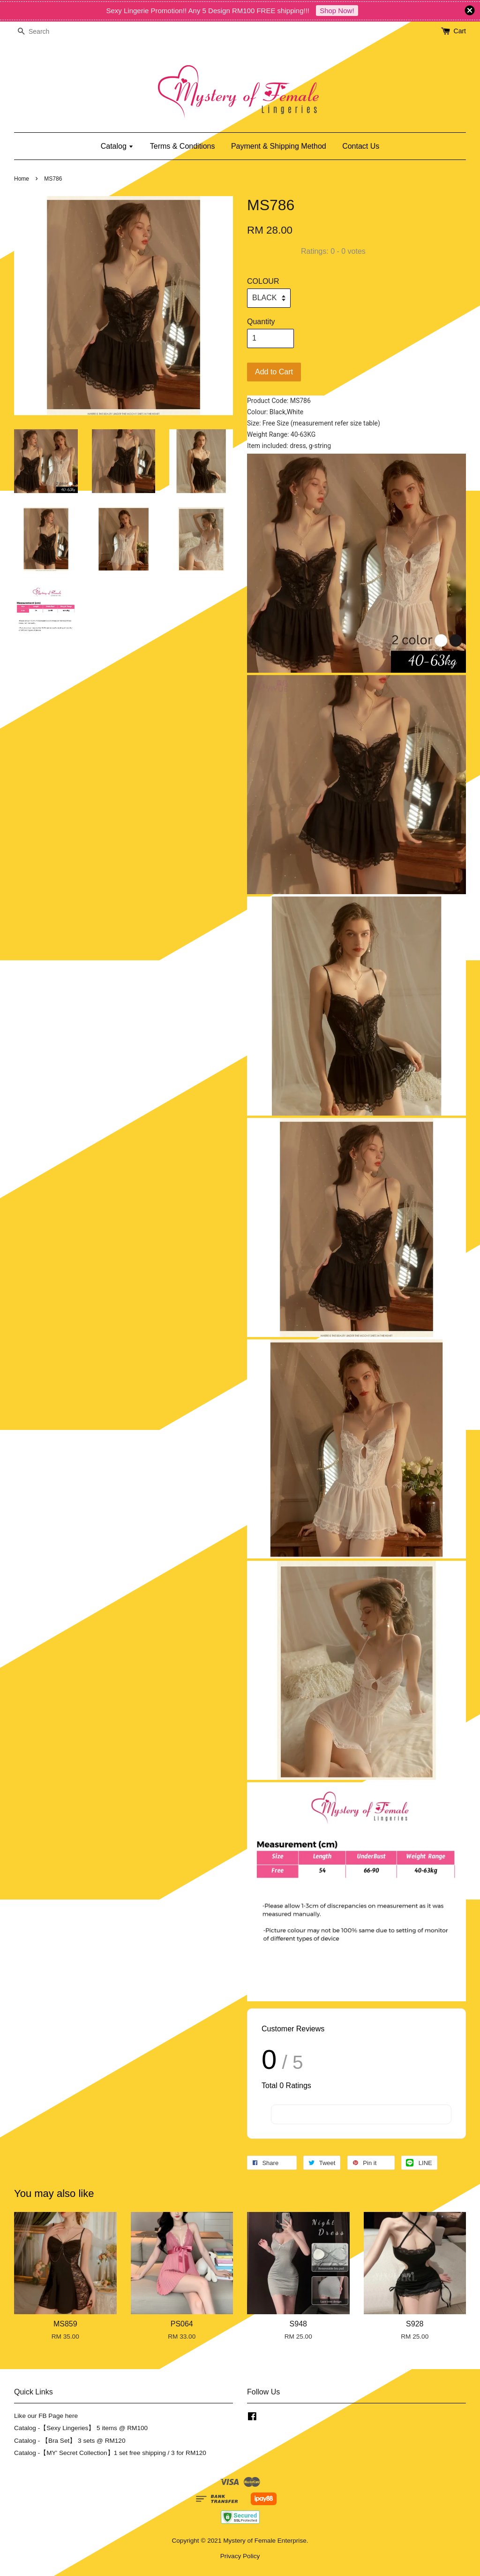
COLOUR (263, 281)
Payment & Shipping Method (278, 146)
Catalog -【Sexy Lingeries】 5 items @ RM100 (81, 2428)
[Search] (42, 31)
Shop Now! (337, 11)
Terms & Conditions (182, 146)
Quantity (261, 322)
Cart (460, 31)
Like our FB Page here (46, 2415)
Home (21, 178)
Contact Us (360, 146)
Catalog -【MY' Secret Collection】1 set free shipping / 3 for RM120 (110, 2452)
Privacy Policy (240, 2556)
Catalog (117, 146)
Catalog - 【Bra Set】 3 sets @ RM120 (70, 2440)
